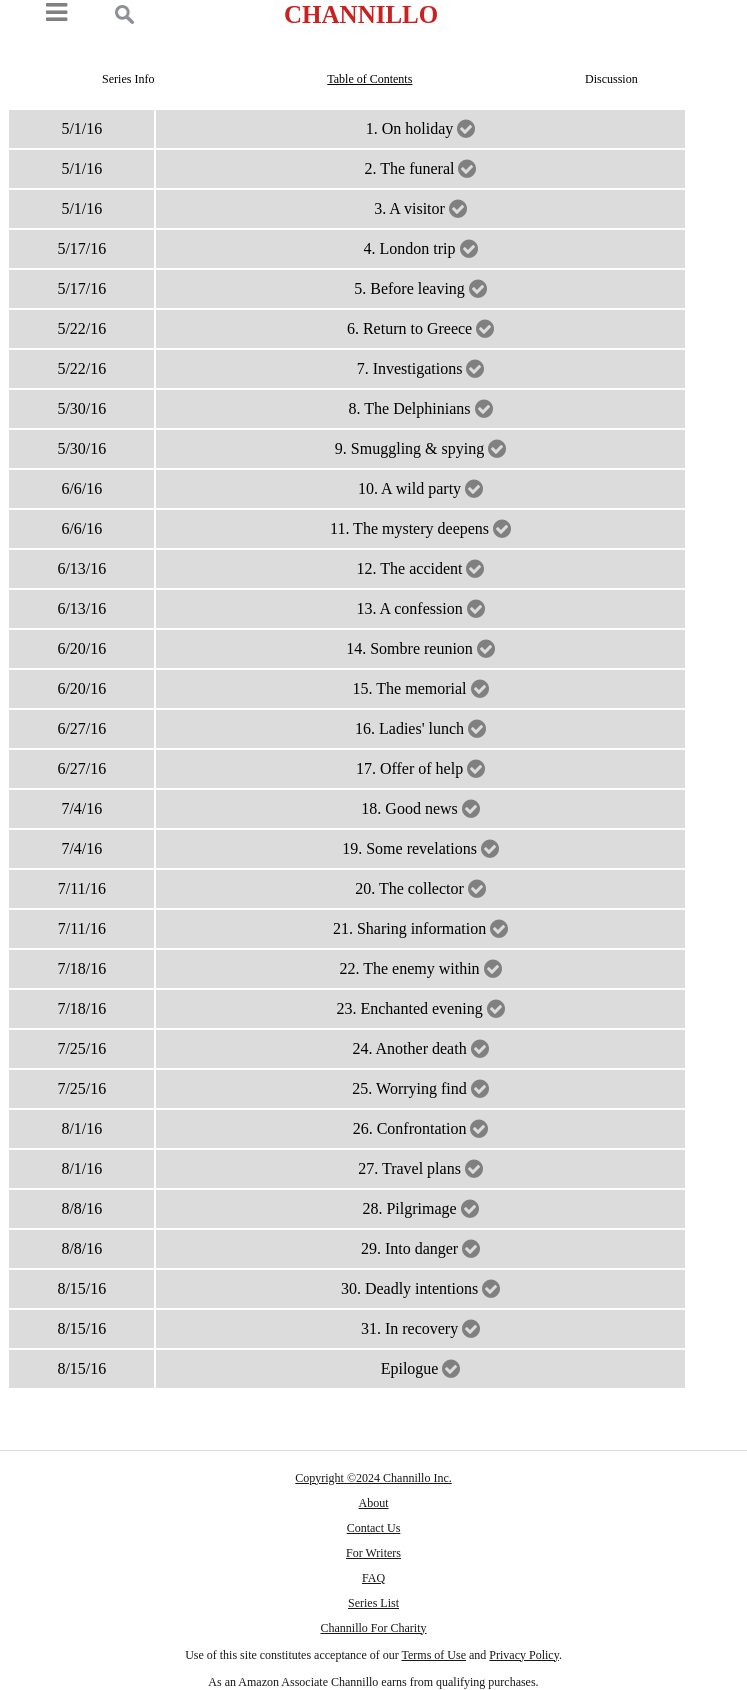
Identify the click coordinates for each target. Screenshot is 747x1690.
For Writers (373, 1553)
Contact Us (374, 1528)
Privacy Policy (524, 1655)
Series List (373, 1603)
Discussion (611, 79)
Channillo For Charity (374, 1628)
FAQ (373, 1578)
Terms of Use (434, 1655)
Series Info (128, 79)
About (374, 1503)
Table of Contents (369, 79)
